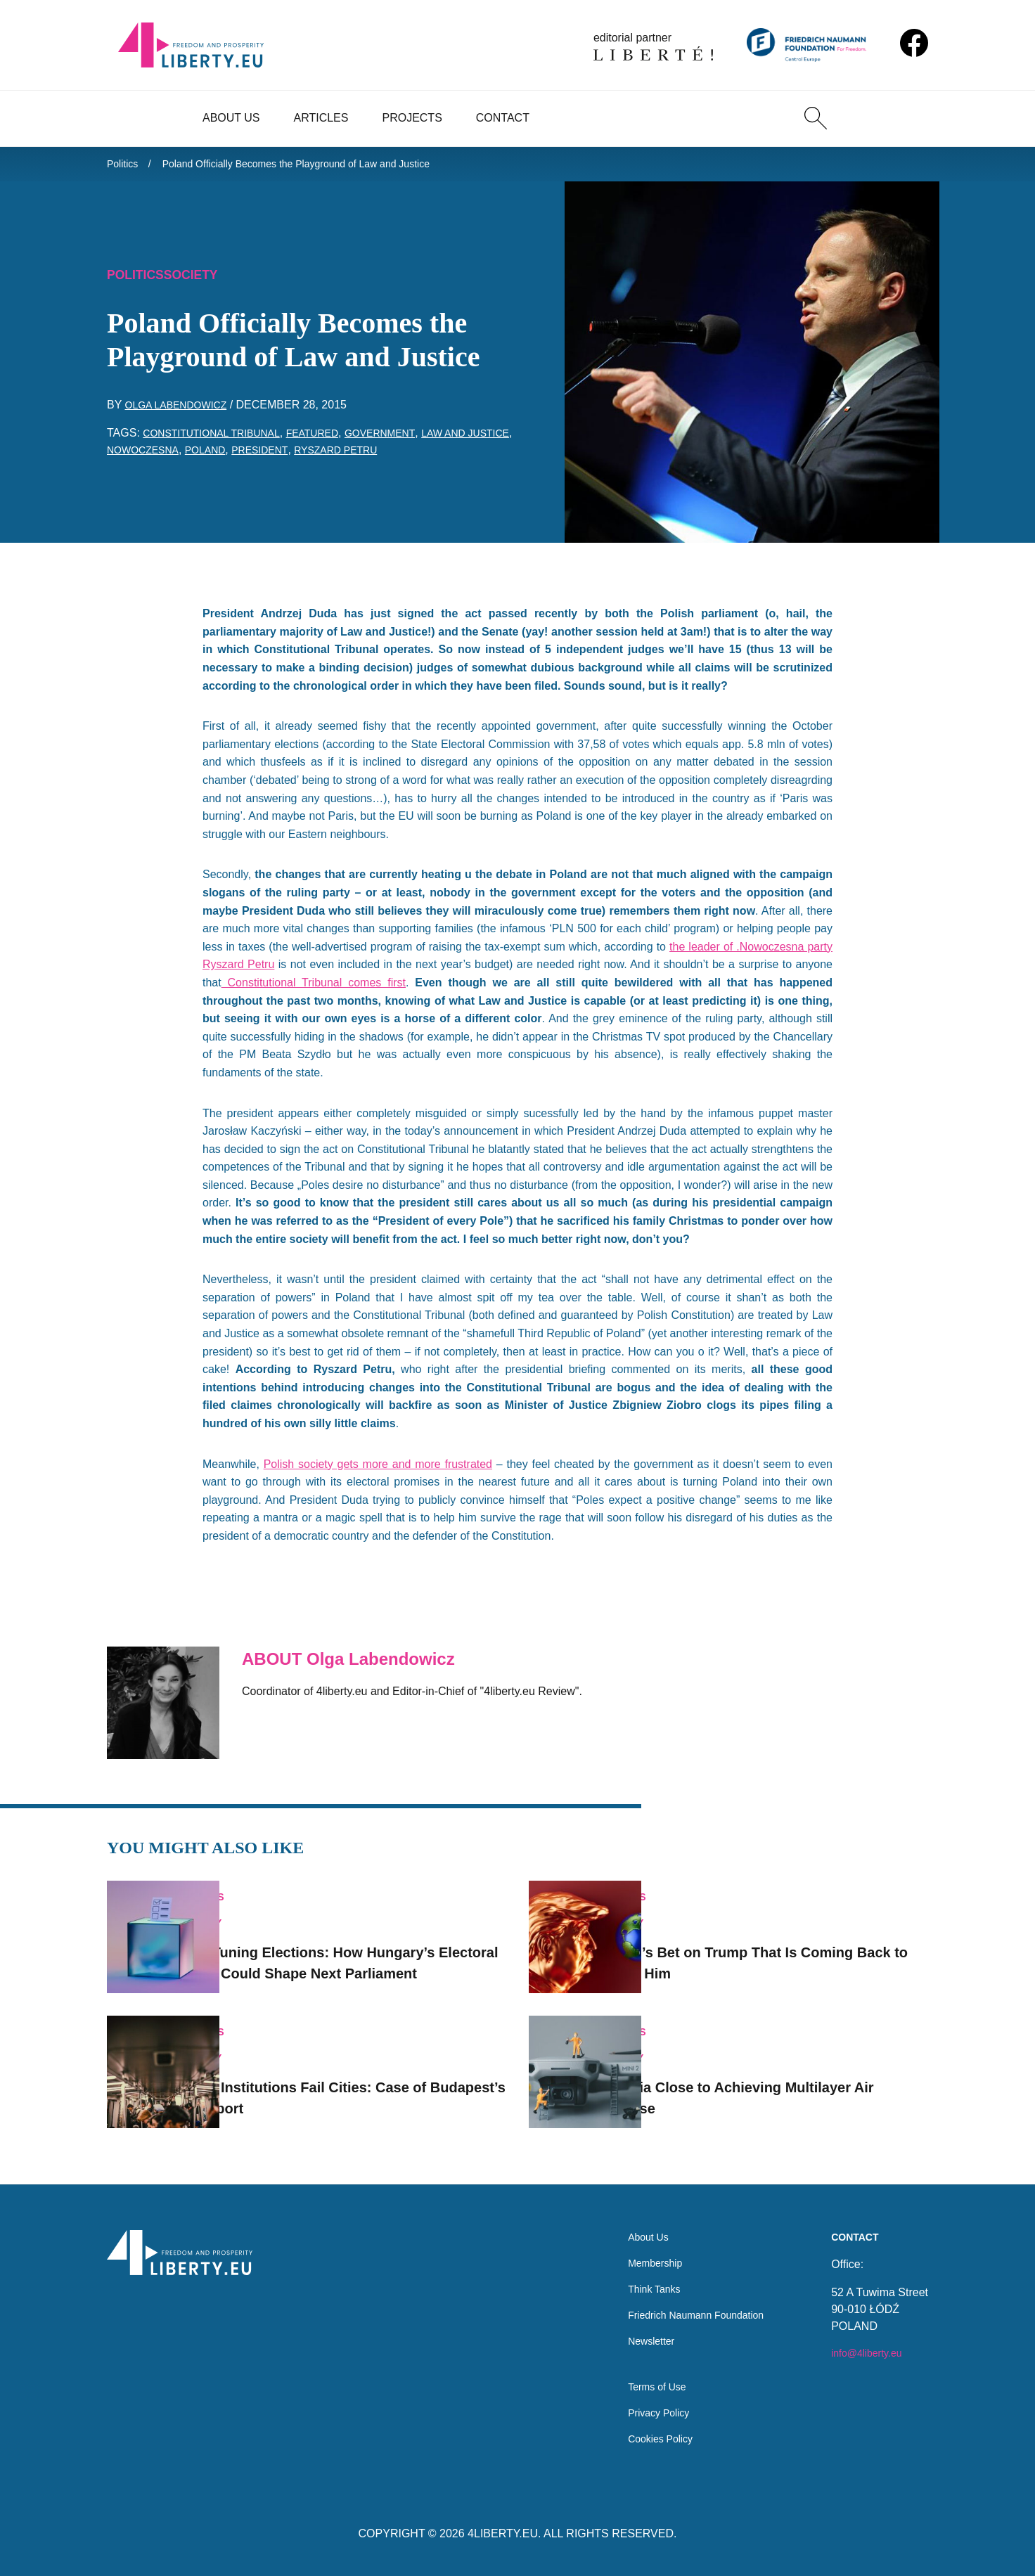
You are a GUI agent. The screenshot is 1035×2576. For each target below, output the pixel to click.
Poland (271, 457)
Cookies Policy (646, 2438)
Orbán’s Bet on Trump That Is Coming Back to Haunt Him (790, 1942)
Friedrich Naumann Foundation (686, 2303)
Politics (125, 166)
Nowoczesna (201, 457)
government (411, 440)
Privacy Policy (644, 2410)
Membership (640, 2247)
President (332, 457)
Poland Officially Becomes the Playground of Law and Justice (322, 166)
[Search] (815, 118)
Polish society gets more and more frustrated (378, 1471)
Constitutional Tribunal (221, 440)
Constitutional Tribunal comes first (313, 990)
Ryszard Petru (417, 457)
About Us (231, 118)
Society (202, 281)
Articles (321, 118)
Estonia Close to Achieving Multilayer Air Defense (789, 2080)
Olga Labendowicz (183, 412)
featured (335, 440)
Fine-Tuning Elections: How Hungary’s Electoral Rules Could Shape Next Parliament (370, 1942)
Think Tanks (639, 2275)
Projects (412, 118)
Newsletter (635, 2331)
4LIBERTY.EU (503, 2533)
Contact (502, 118)
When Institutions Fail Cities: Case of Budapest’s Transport (365, 2080)
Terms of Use (642, 2382)
